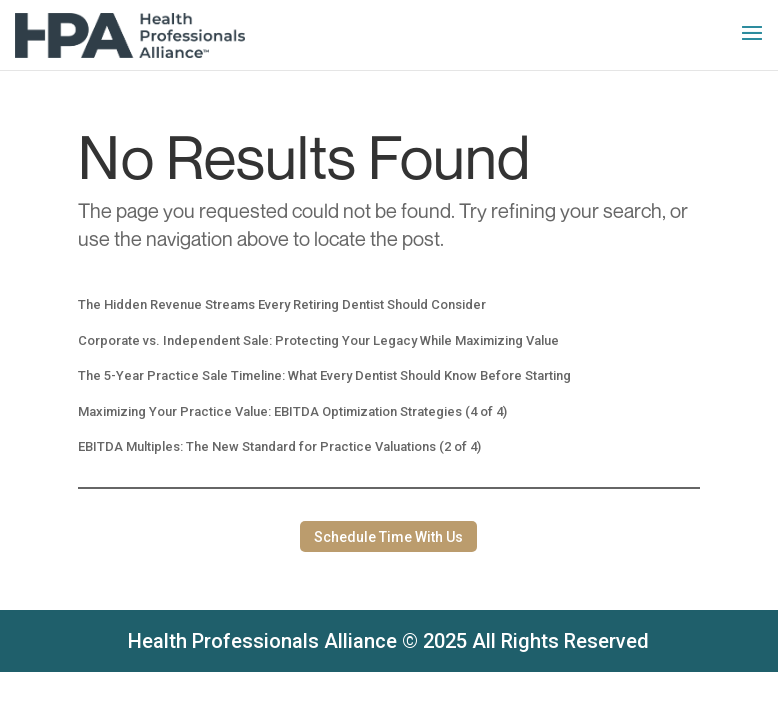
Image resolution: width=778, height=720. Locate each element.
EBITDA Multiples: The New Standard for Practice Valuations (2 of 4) (279, 446)
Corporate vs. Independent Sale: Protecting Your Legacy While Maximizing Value (318, 340)
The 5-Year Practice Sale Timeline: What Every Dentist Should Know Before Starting (324, 375)
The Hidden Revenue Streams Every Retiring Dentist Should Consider (282, 304)
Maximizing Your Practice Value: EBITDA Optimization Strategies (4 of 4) (292, 411)
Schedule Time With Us (388, 537)
